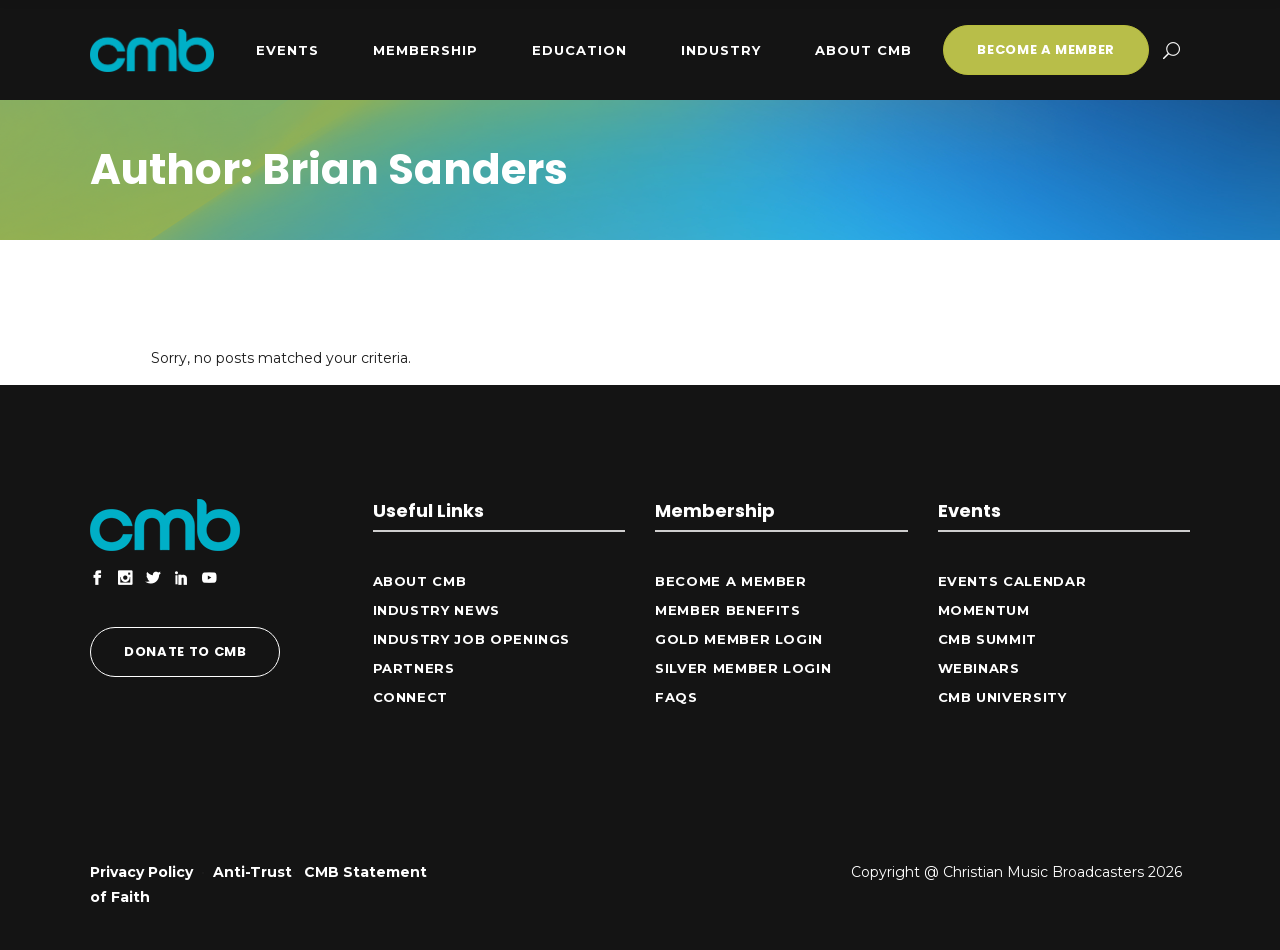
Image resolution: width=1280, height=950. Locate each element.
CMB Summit (988, 639)
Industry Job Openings (472, 639)
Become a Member (731, 581)
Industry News (436, 610)
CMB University (1002, 697)
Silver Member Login (743, 668)
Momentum (984, 610)
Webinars (979, 668)
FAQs (676, 697)
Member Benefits (728, 610)
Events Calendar (1012, 581)
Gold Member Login (739, 639)
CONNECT (411, 697)
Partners (414, 668)
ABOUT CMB (420, 581)
